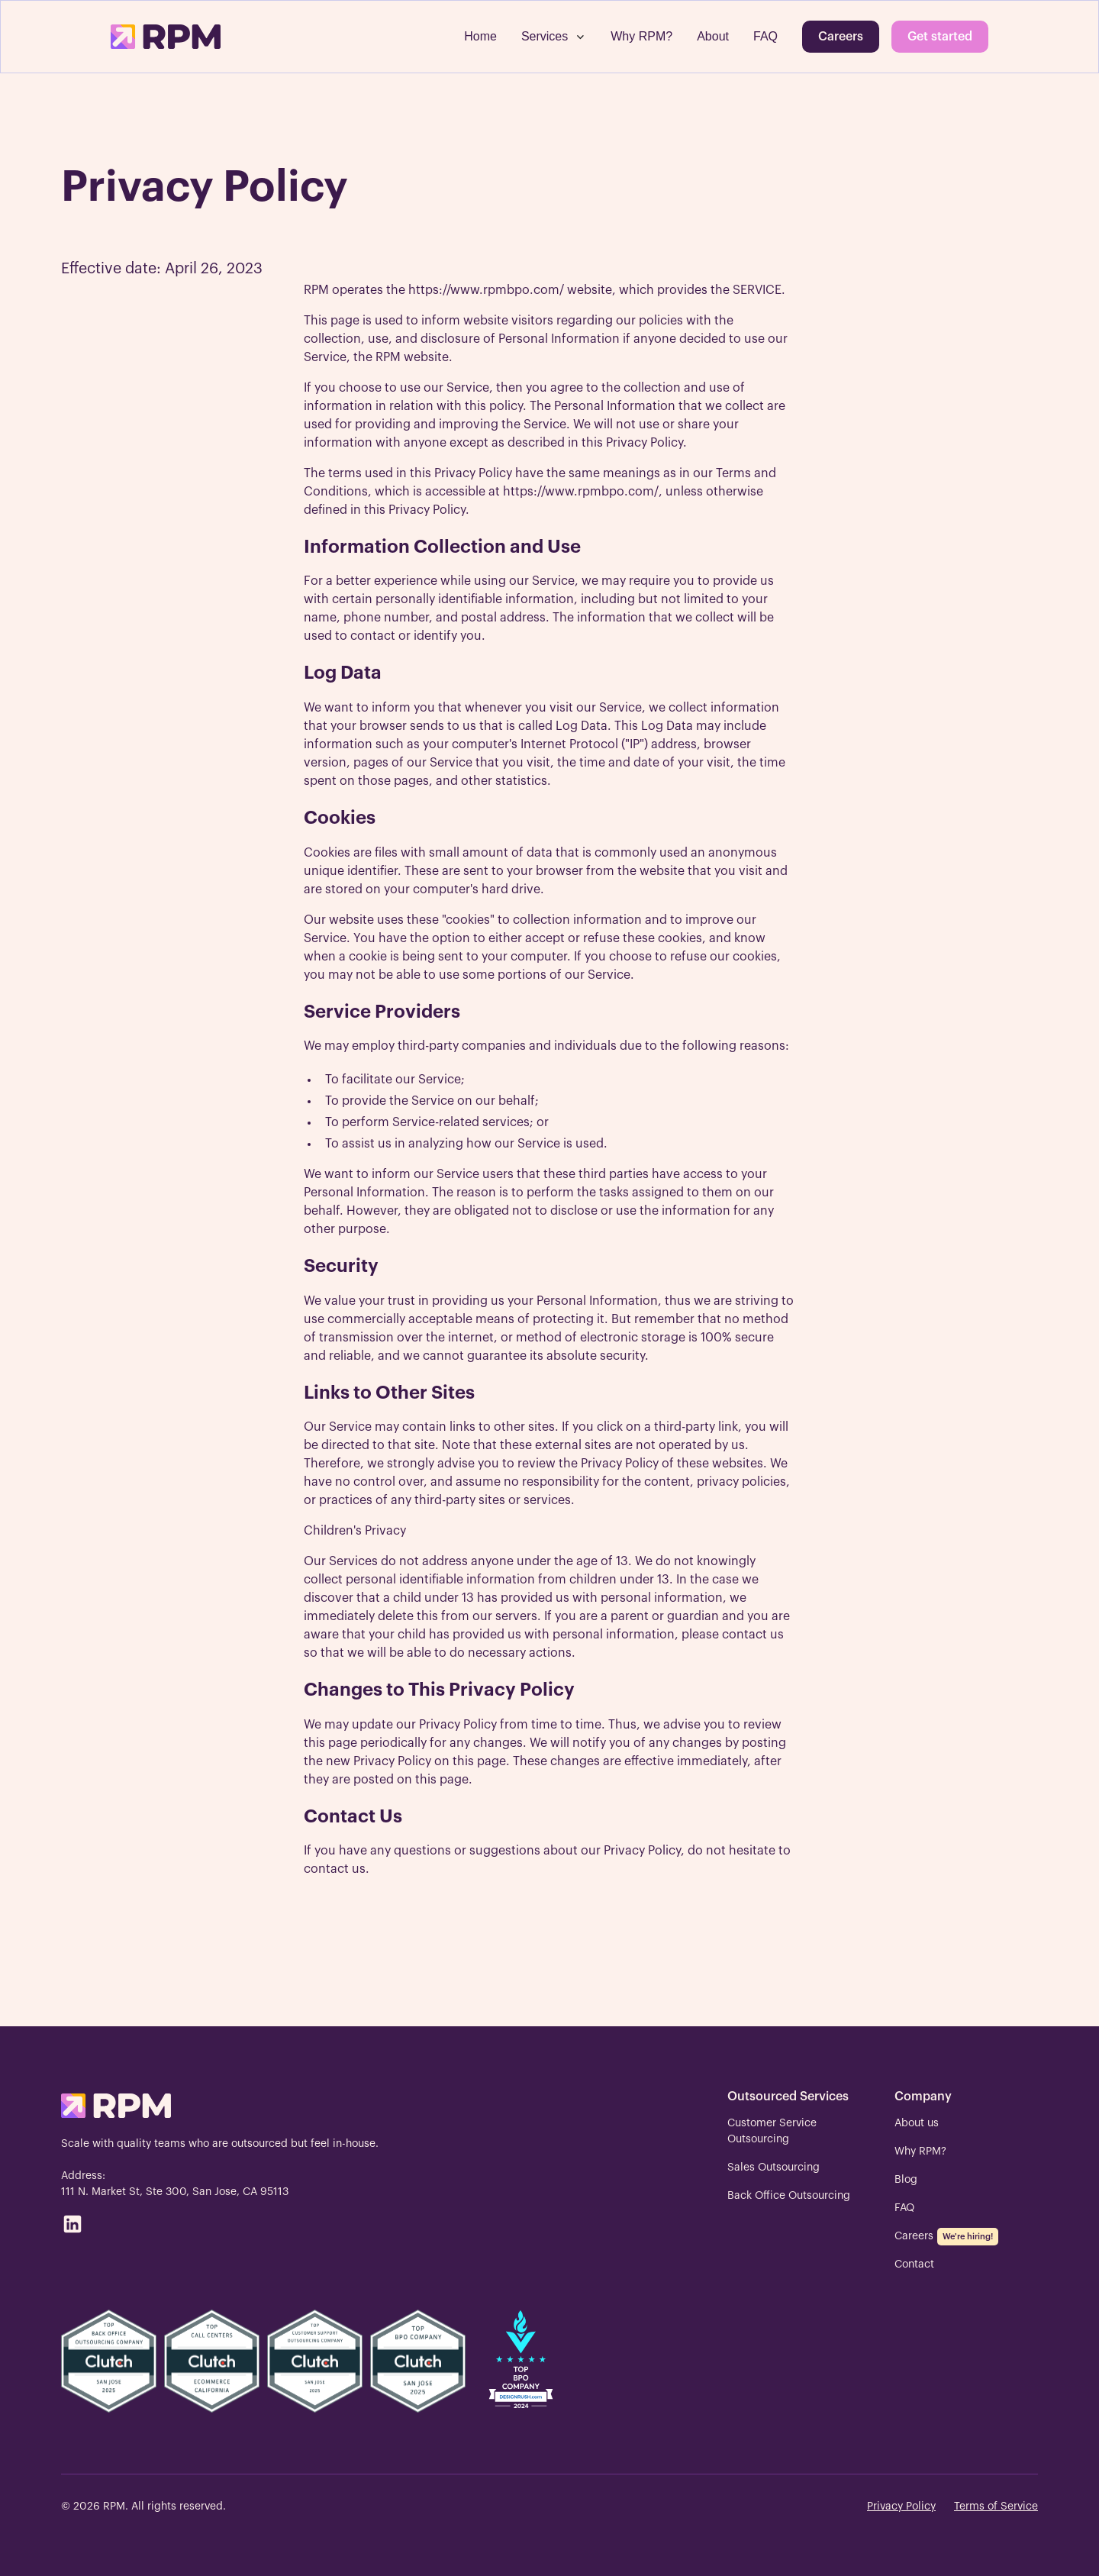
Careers (840, 37)
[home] (166, 36)
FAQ (765, 36)
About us (916, 2123)
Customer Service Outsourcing (772, 2131)
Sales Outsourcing (773, 2167)
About (713, 36)
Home (480, 36)
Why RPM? (641, 36)
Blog (905, 2179)
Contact (914, 2264)
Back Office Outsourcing (788, 2195)
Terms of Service (996, 2506)
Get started (939, 37)
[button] (553, 36)
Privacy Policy (901, 2506)
